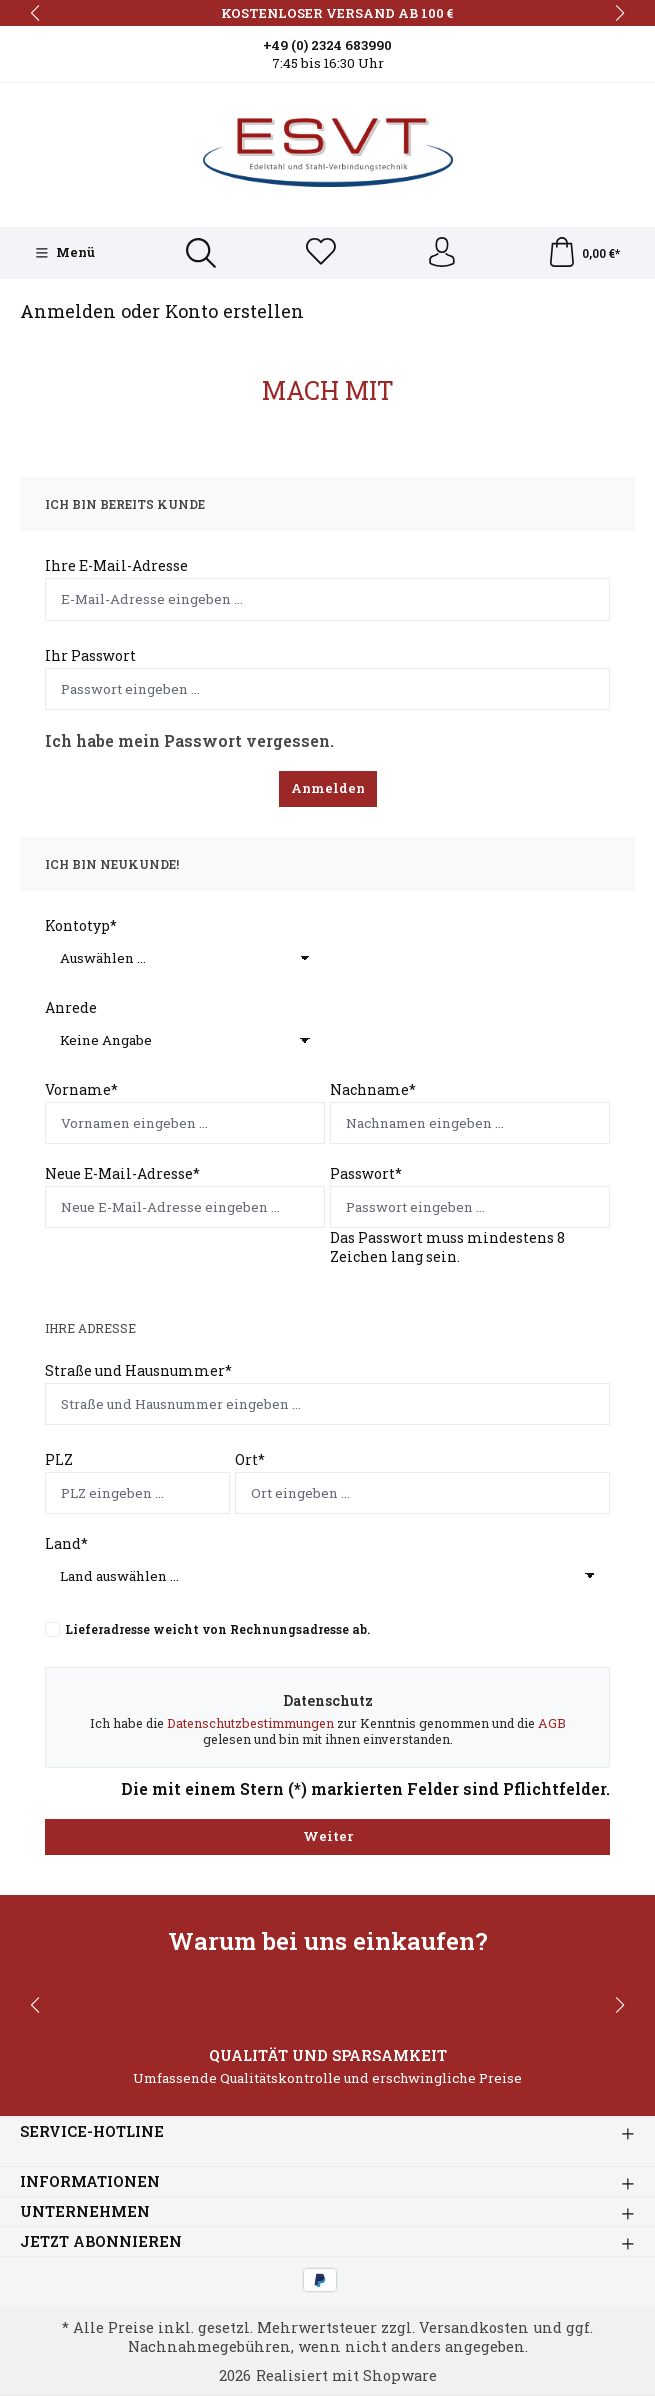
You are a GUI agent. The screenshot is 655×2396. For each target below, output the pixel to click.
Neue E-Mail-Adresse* (122, 1174)
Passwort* (366, 1174)
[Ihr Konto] (441, 253)
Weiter (328, 1836)
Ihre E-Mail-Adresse (116, 566)
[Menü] (65, 253)
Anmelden (328, 788)
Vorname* (81, 1089)
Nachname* (373, 1089)
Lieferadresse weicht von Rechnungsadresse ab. (217, 1629)
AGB (552, 1723)
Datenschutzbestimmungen (250, 1723)
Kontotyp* (81, 925)
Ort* (250, 1459)
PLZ (59, 1459)
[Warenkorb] (583, 253)
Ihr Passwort (90, 655)
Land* (66, 1543)
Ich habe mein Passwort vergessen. (189, 740)
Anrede (71, 1007)
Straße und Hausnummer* (138, 1370)
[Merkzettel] (321, 253)
